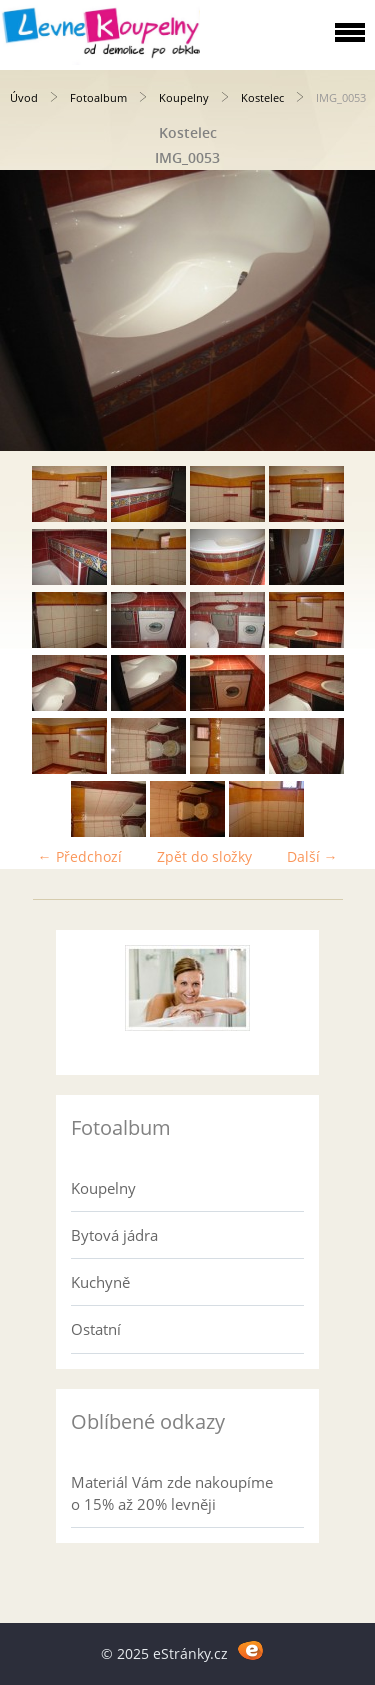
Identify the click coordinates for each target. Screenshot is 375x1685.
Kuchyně (100, 1282)
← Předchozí (80, 856)
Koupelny (184, 97)
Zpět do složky (204, 856)
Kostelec (262, 97)
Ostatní (96, 1329)
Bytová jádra (114, 1235)
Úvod (24, 97)
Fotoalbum (98, 97)
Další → (312, 856)
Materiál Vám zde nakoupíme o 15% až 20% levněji (172, 1493)
